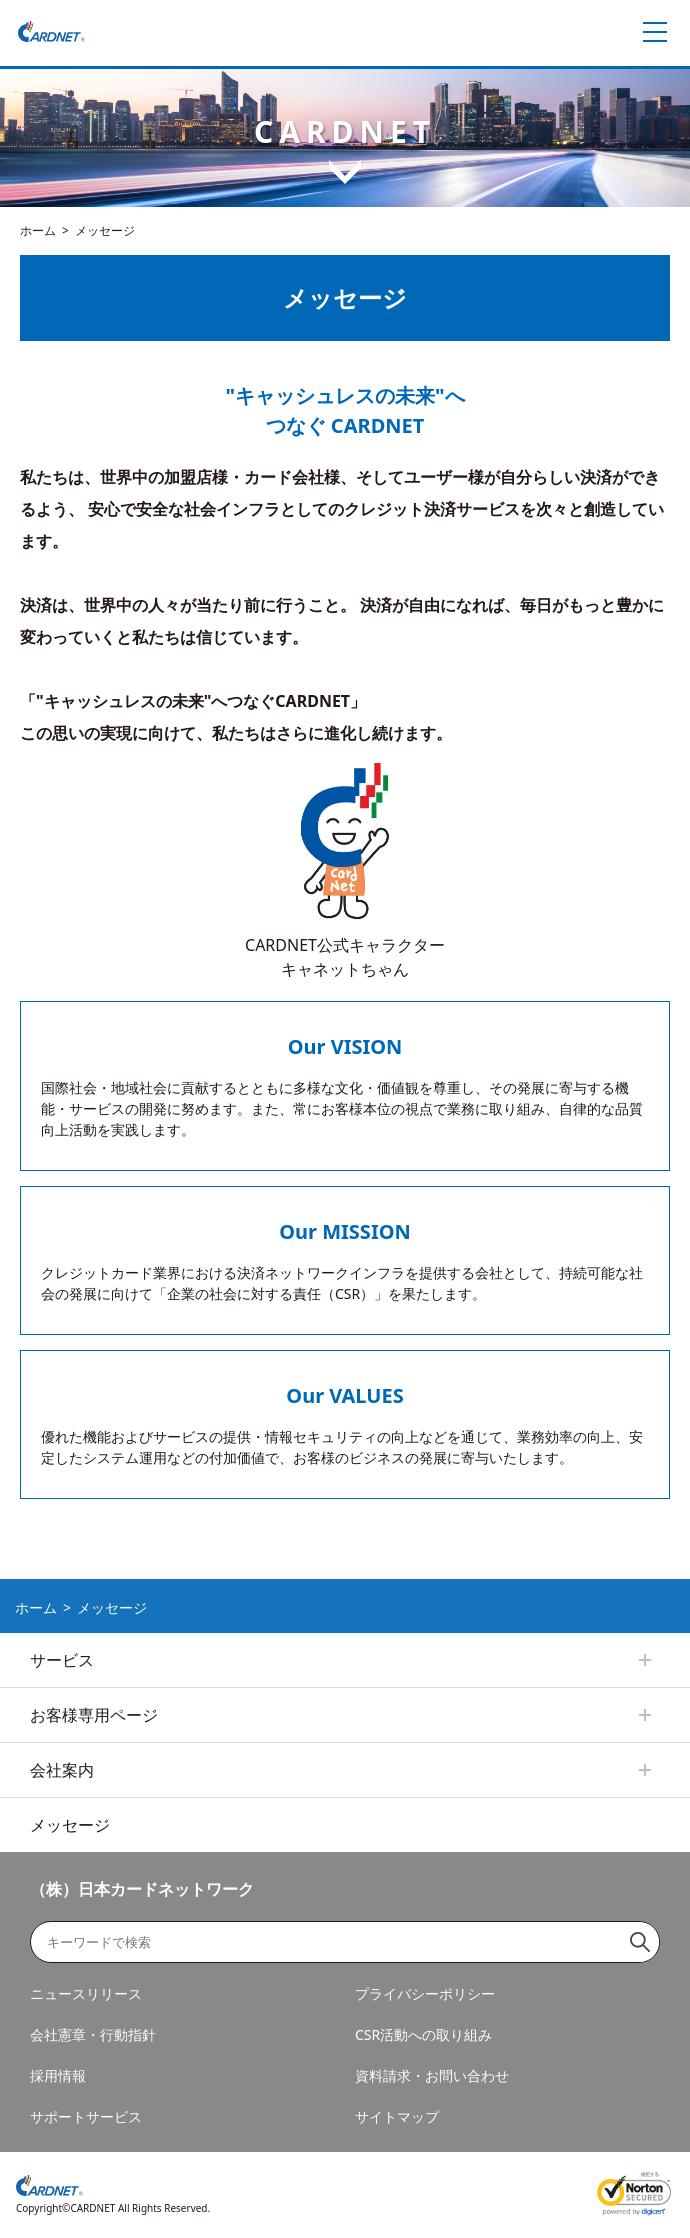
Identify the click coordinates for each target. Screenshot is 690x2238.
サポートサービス (86, 2116)
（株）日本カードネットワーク (142, 1889)
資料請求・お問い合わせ (432, 2075)
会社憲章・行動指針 (93, 2034)
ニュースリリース (86, 1993)
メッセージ (70, 1825)
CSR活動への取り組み (423, 2034)
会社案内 (62, 1770)
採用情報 (58, 2075)
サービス (62, 1660)
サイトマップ (397, 2116)
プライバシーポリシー (425, 1993)
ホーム (38, 230)
